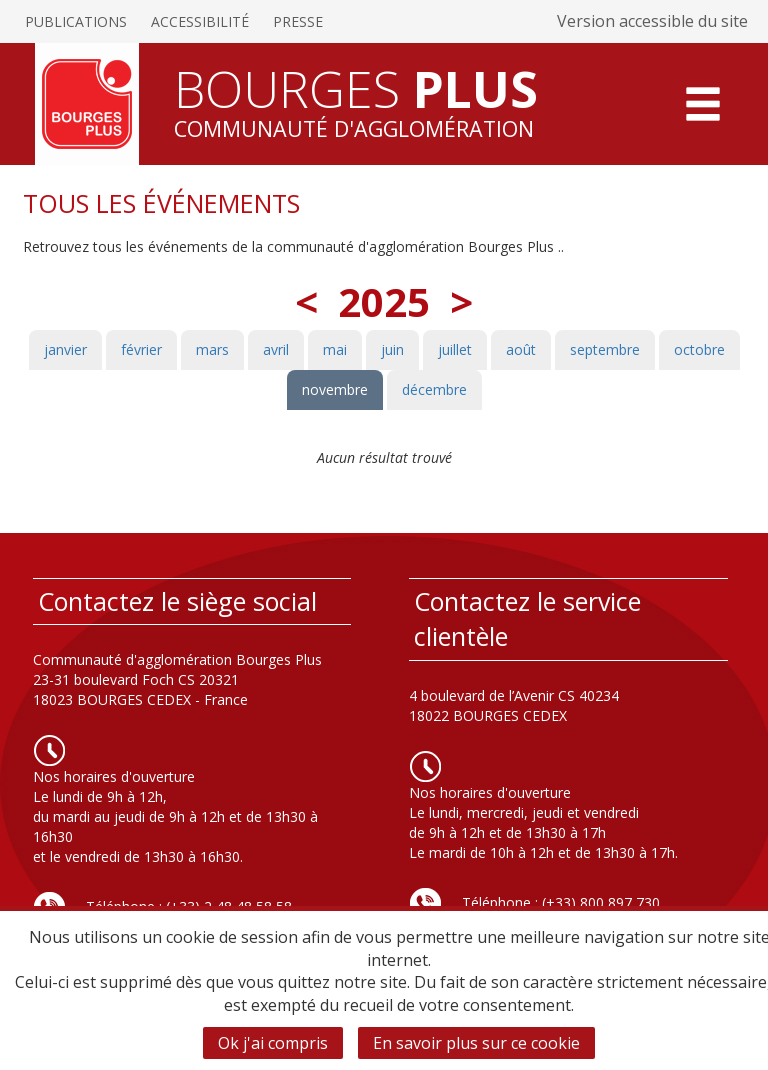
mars (212, 349)
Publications (76, 21)
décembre (434, 389)
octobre (699, 349)
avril (276, 349)
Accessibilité (200, 21)
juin (392, 349)
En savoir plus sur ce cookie (476, 1043)
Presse (298, 21)
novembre (335, 389)
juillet (455, 349)
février (141, 349)
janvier (65, 349)
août (521, 349)
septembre (605, 349)
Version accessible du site (652, 21)
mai (335, 349)
